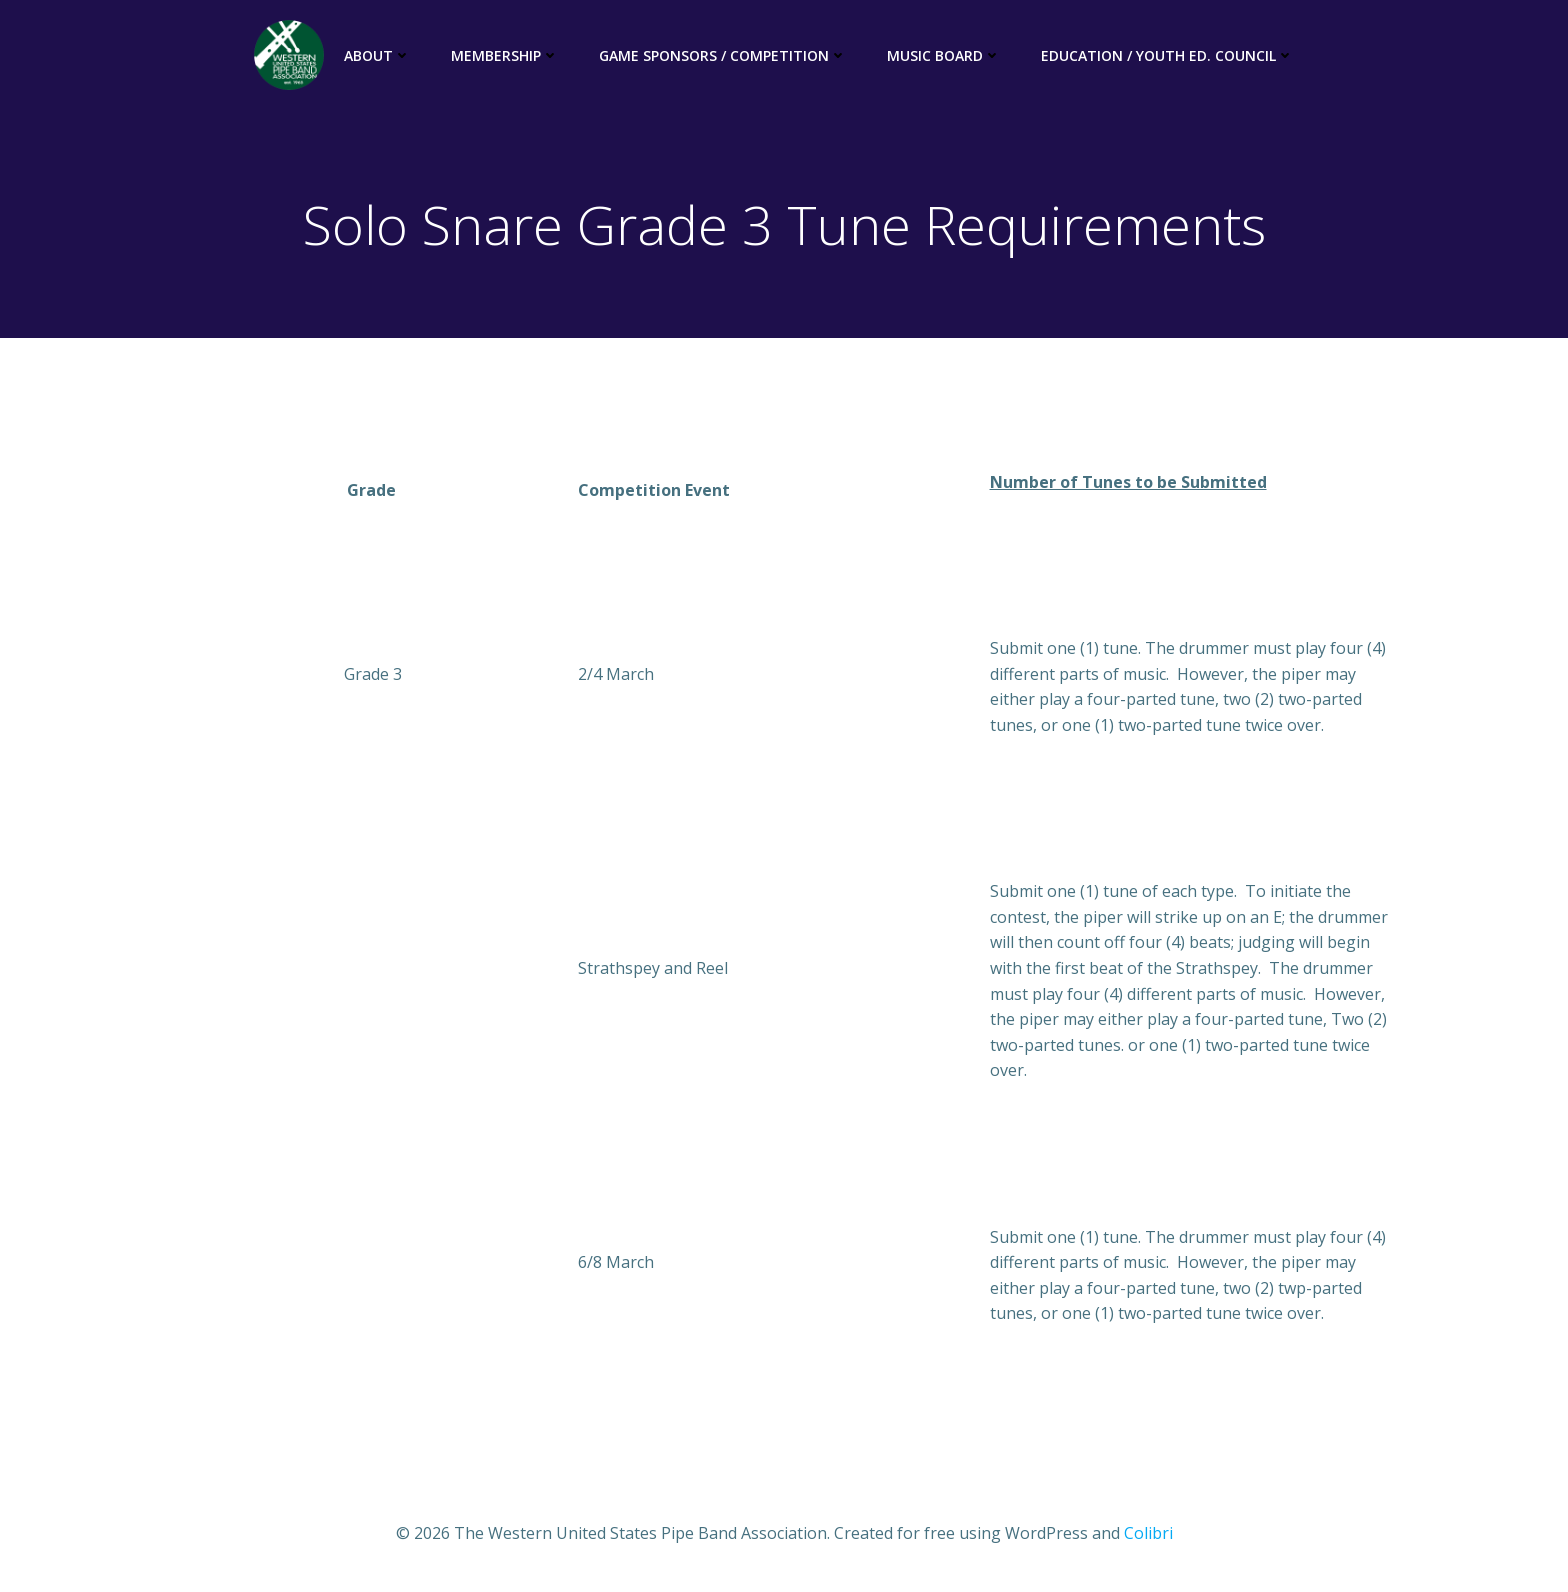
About (377, 55)
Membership (505, 55)
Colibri (1148, 1533)
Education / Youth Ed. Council (1167, 55)
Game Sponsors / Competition (723, 55)
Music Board (944, 55)
